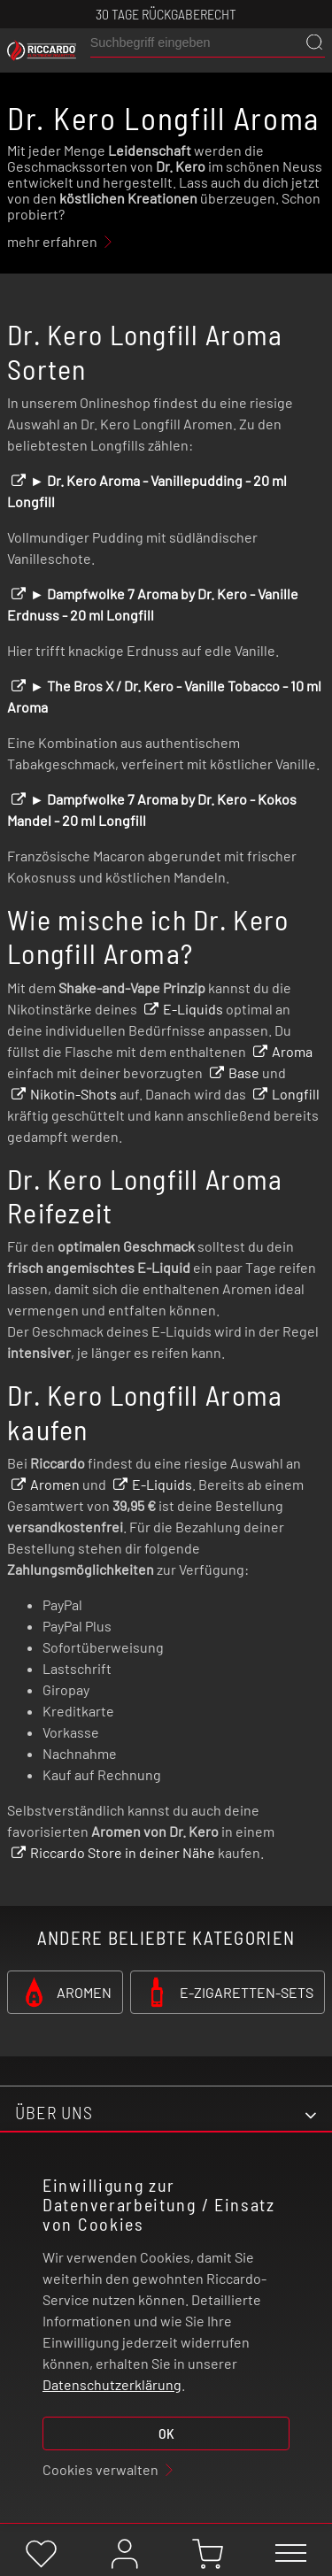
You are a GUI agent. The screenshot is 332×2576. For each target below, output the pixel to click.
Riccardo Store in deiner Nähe (122, 1852)
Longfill (296, 1093)
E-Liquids (193, 1008)
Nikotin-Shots (73, 1093)
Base (243, 1072)
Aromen (55, 1484)
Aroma (292, 1051)
